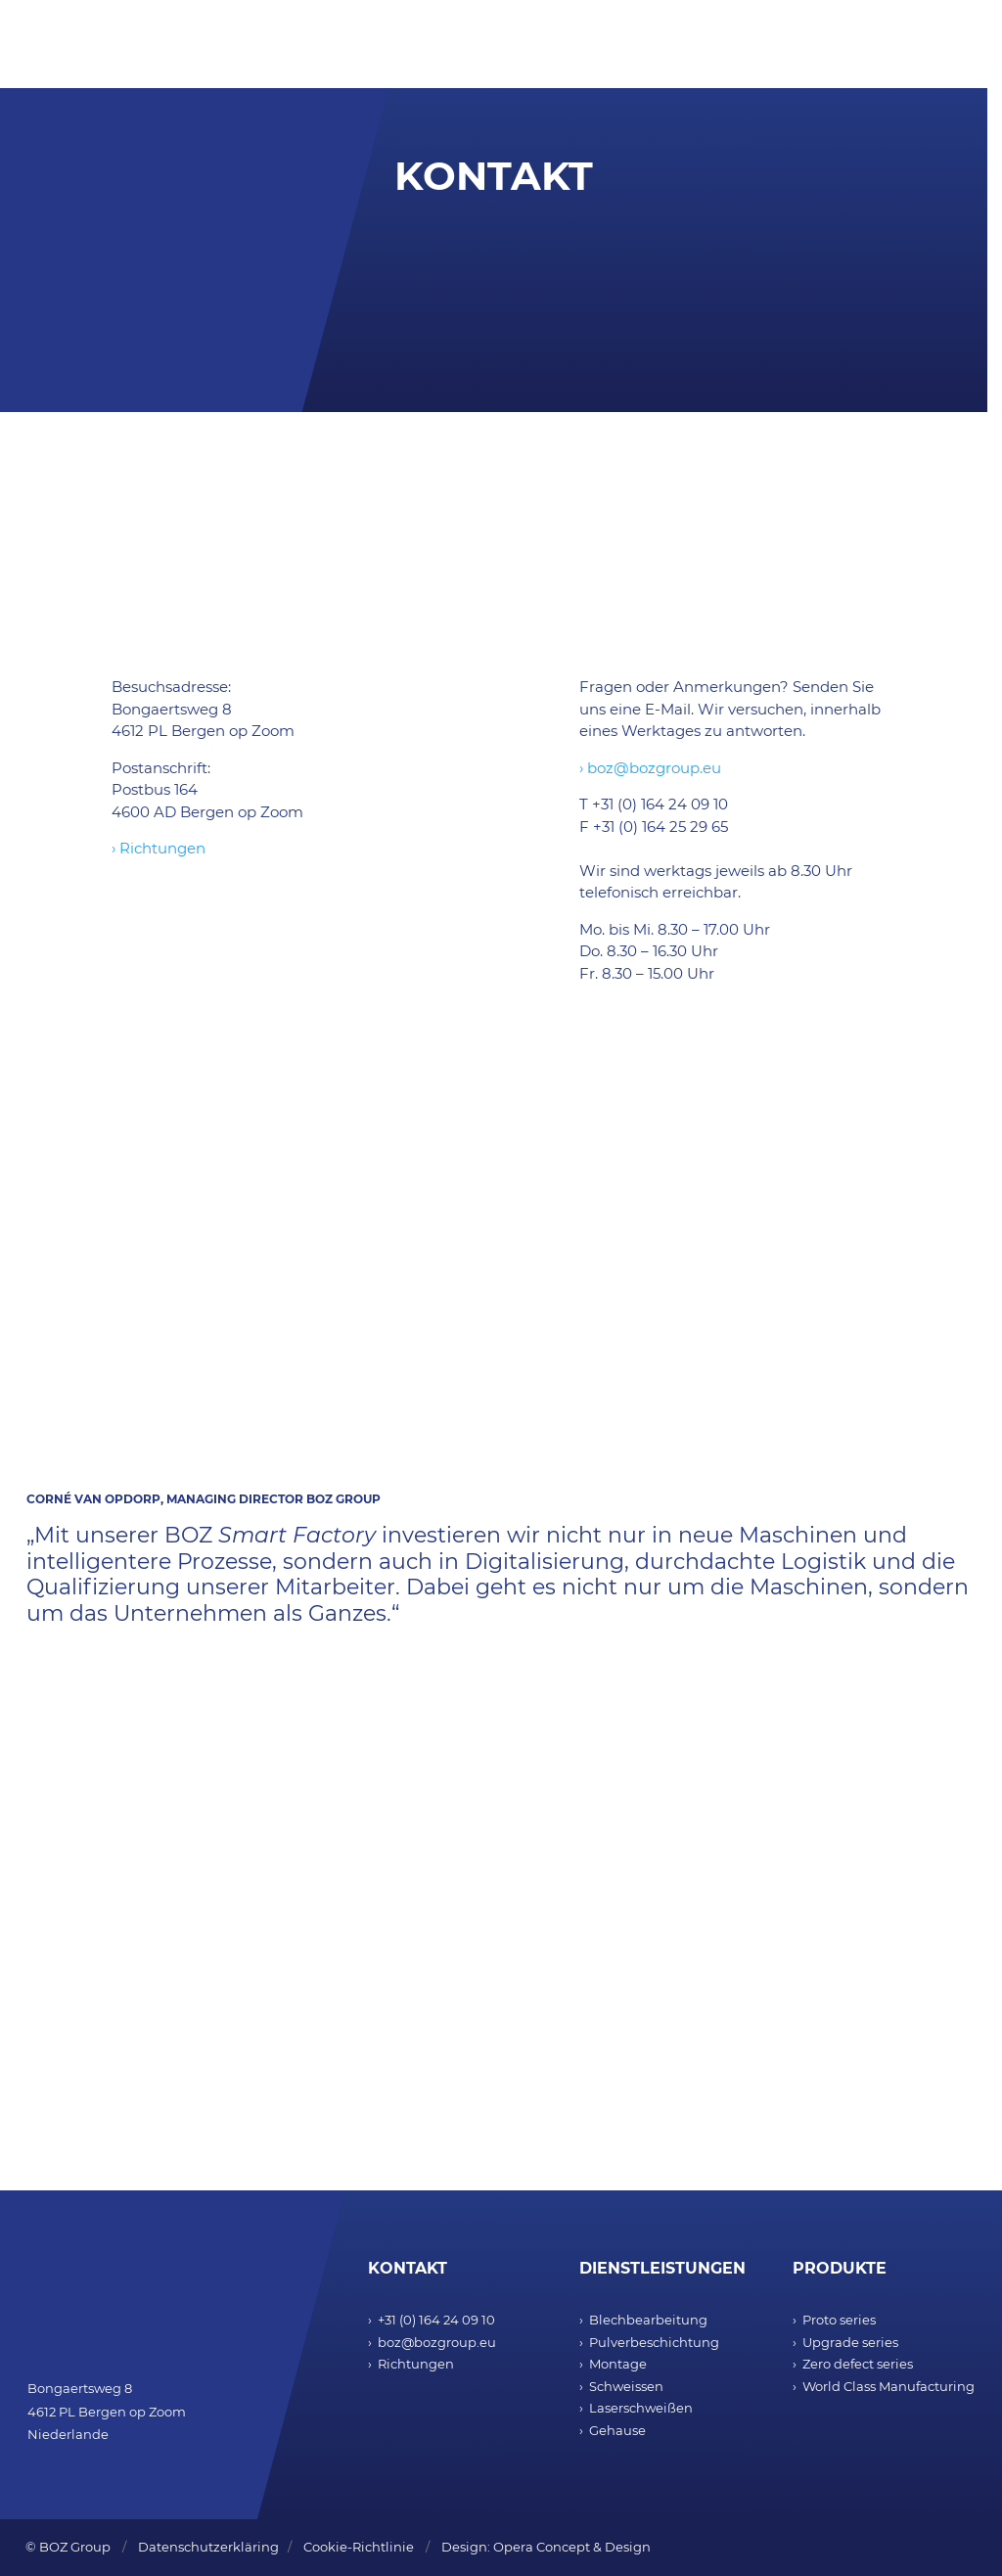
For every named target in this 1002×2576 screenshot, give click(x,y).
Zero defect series (857, 2363)
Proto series (839, 2319)
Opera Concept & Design (572, 2546)
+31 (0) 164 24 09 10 (436, 2319)
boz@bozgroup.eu (437, 2342)
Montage (618, 2363)
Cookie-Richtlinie (358, 2546)
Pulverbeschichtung (654, 2342)
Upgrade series (850, 2342)
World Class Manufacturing (888, 2386)
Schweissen (626, 2386)
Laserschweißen (641, 2407)
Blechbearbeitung (648, 2319)
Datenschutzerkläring (208, 2546)
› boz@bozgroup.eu (650, 768)
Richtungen (416, 2363)
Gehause (617, 2430)
